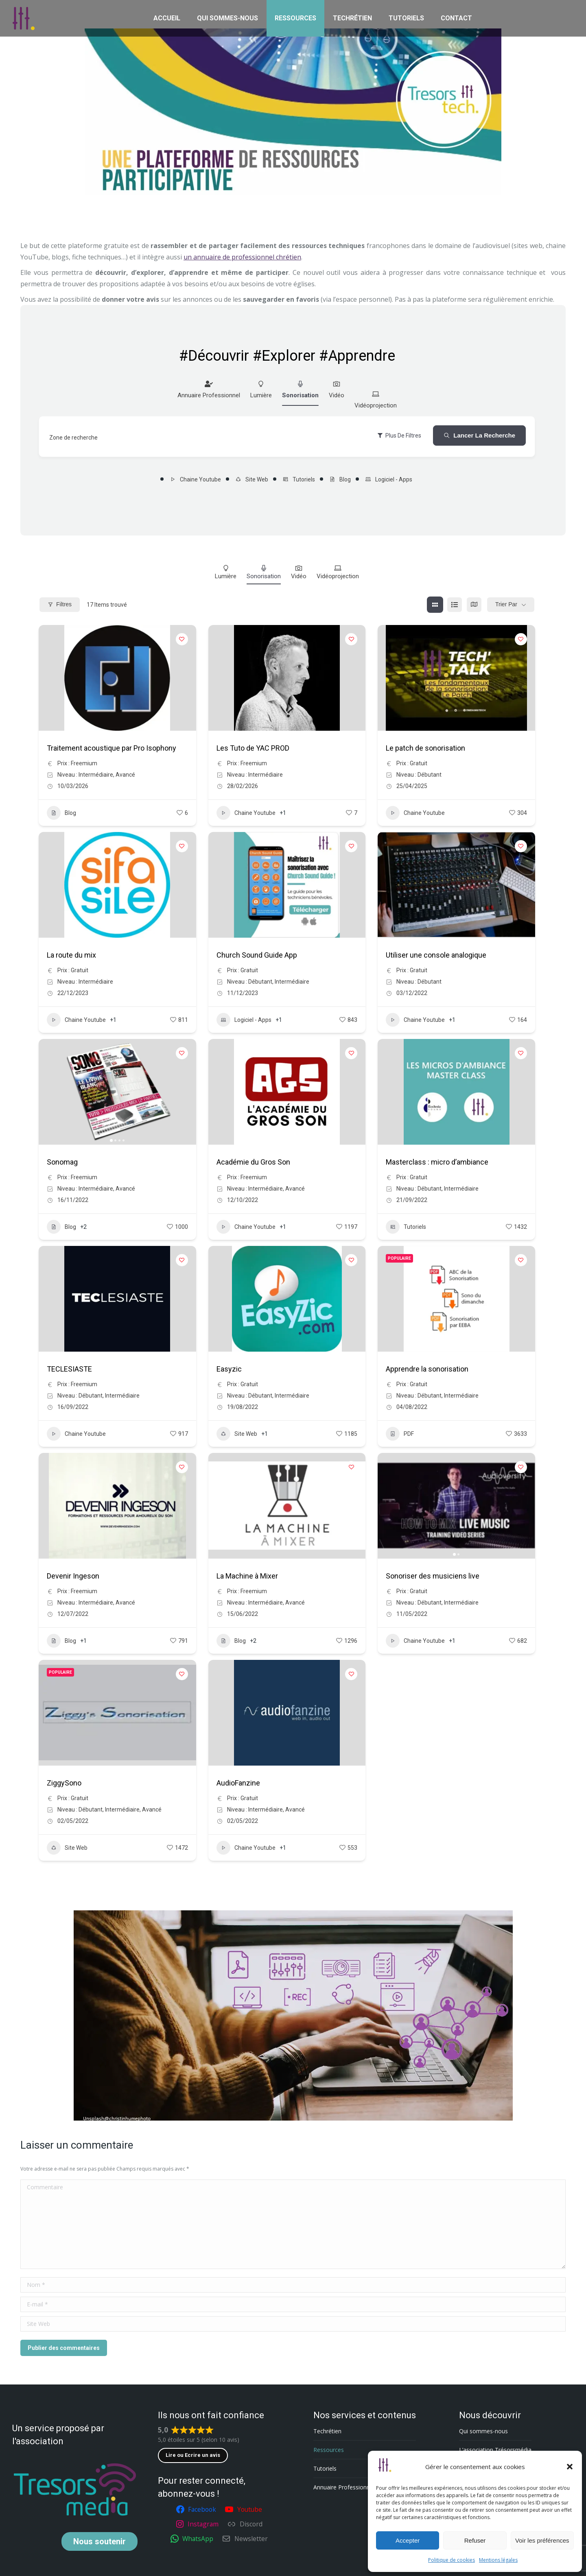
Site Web (251, 479)
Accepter (408, 2540)
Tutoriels (298, 479)
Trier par (506, 604)
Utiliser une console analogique (436, 955)
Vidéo (336, 389)
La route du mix (71, 955)
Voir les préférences (542, 2540)
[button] (570, 2467)
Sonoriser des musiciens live (432, 1576)
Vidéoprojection (375, 399)
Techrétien (327, 2431)
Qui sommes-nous (483, 2431)
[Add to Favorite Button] (182, 639)
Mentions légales (498, 2559)
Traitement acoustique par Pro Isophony (111, 748)
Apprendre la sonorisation (427, 1369)
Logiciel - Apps (388, 479)
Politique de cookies (451, 2559)
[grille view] (435, 605)
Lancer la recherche (479, 435)
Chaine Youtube (195, 479)
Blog (340, 479)
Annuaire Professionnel (208, 389)
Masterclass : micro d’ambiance (437, 1162)
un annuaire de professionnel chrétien (242, 257)
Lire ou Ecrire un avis (193, 2455)
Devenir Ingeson (73, 1576)
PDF (400, 1434)
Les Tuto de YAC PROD (252, 748)
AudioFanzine (238, 1783)
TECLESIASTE (69, 1369)
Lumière (261, 389)
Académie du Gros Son (253, 1162)
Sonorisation (300, 389)
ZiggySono (64, 1783)
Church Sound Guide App (256, 955)
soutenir (99, 2541)
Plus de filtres (399, 435)
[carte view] (474, 605)
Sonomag (62, 1162)
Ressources (328, 2450)
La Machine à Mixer (247, 1576)
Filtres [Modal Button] (60, 604)
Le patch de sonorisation (425, 748)
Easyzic (229, 1369)
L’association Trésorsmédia (495, 2450)
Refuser (475, 2540)
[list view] (454, 605)
